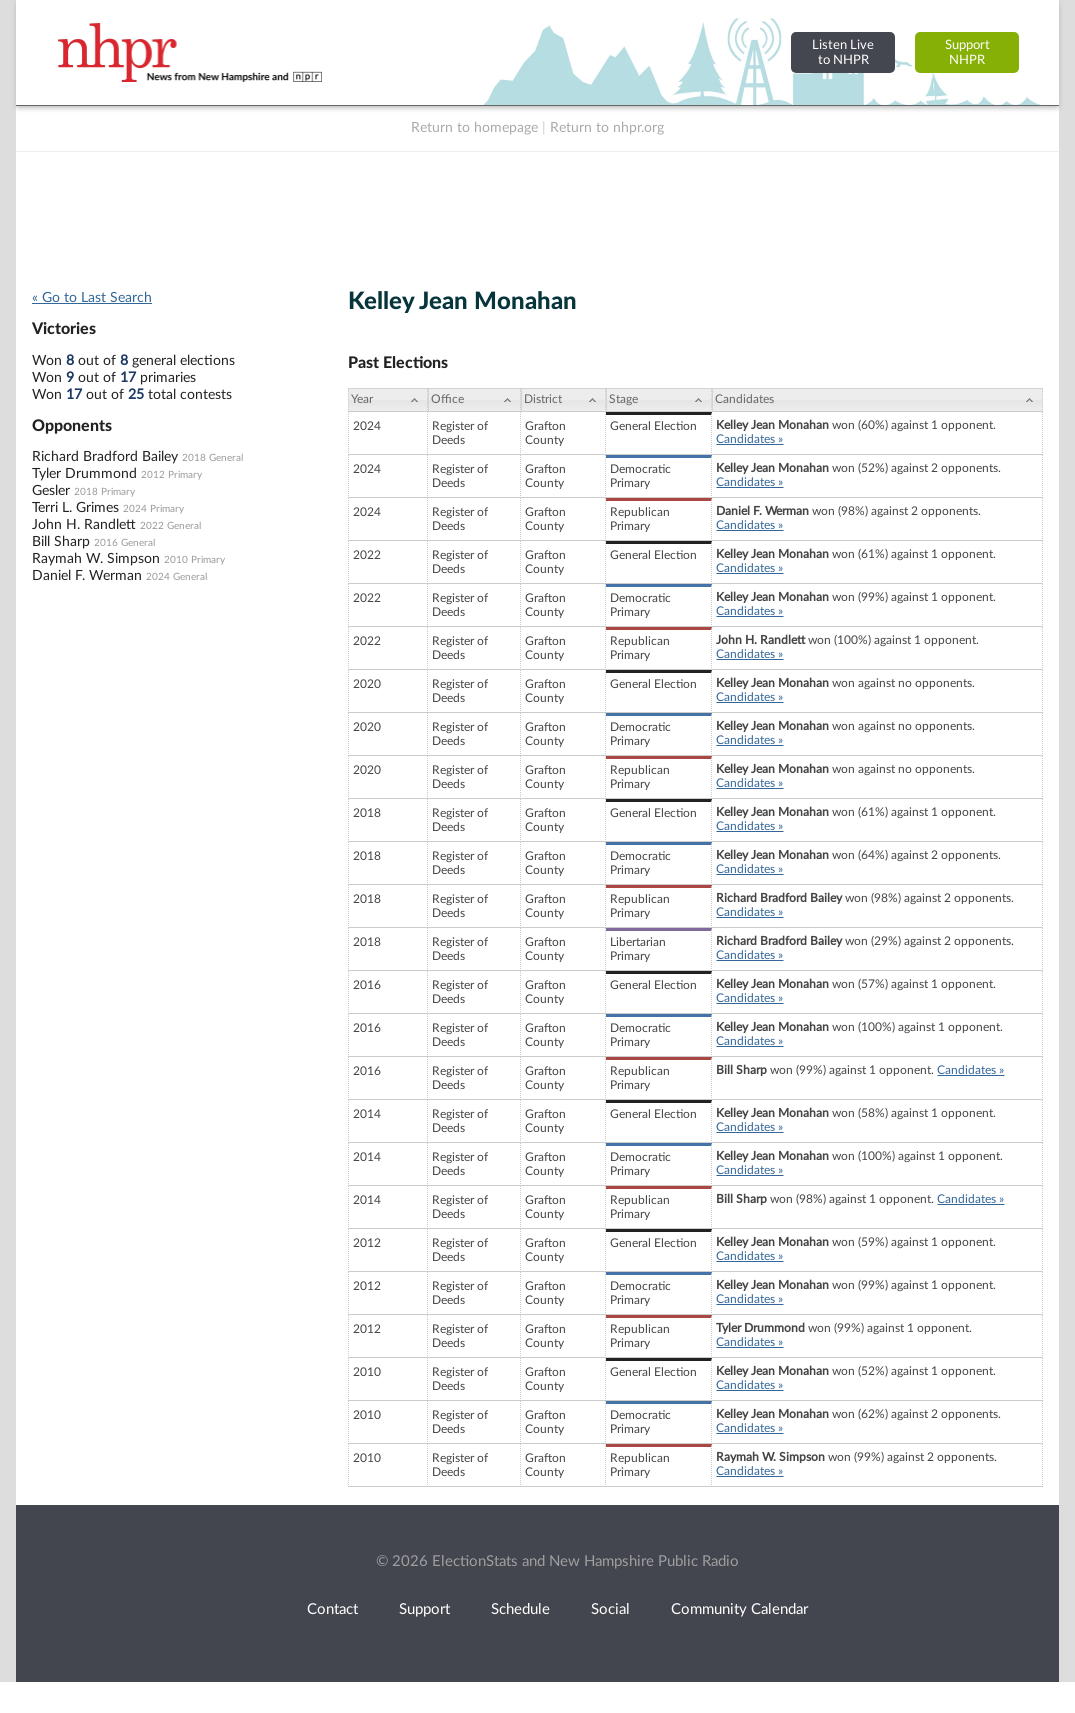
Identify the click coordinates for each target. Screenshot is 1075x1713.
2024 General (176, 577)
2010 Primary (194, 560)
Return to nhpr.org (607, 128)
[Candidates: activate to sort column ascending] (877, 400)
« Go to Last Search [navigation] (92, 298)
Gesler (51, 491)
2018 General (212, 458)
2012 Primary (171, 475)
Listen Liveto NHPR (843, 52)
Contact (332, 1609)
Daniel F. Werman (87, 576)
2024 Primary (153, 509)
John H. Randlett (84, 525)
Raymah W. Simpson (96, 559)
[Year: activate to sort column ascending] (388, 400)
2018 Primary (104, 492)
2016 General (124, 543)
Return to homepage (474, 128)
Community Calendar (739, 1609)
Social (610, 1609)
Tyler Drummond (84, 474)
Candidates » (749, 439)
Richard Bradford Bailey (105, 457)
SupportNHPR (967, 52)
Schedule (520, 1609)
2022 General (170, 526)
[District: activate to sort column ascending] (563, 400)
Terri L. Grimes (75, 508)
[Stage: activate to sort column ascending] (659, 400)
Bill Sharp (61, 542)
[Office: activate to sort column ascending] (474, 400)
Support (424, 1609)
